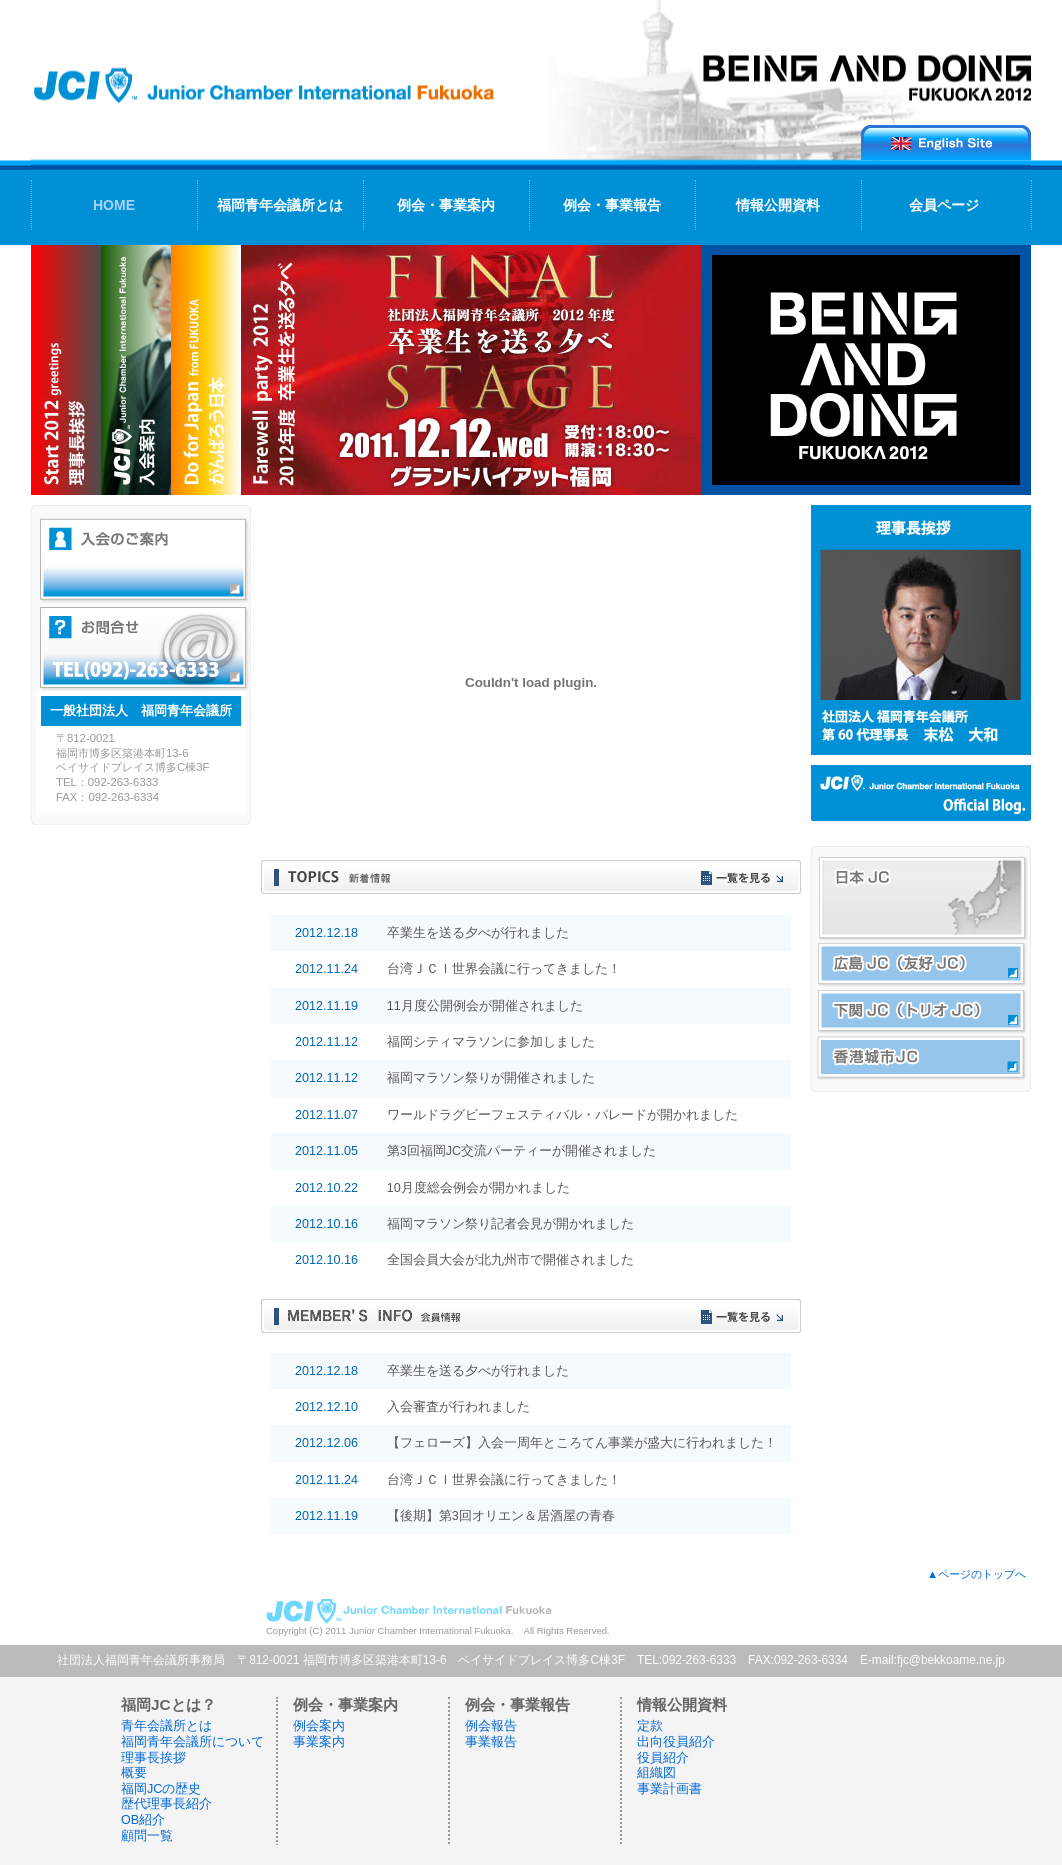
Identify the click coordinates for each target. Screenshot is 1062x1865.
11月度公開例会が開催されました (485, 1006)
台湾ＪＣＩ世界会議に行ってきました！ (504, 969)
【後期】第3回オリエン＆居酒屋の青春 (501, 1516)
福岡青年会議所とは (280, 205)
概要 (134, 1773)
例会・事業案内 (446, 205)
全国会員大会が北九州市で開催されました (510, 1260)
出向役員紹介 (676, 1742)
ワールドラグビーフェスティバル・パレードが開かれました (562, 1115)
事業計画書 (669, 1789)
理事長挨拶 (153, 1758)
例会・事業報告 (612, 205)
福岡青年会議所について (192, 1742)
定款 (650, 1726)
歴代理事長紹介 (166, 1804)
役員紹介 (663, 1758)
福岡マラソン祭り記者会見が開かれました (510, 1224)
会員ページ (944, 205)
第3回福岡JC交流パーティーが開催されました (521, 1151)
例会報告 (491, 1726)
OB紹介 (143, 1820)
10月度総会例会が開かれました (478, 1188)
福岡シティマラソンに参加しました (491, 1042)
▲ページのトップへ (976, 1574)
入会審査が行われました (458, 1407)
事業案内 (319, 1742)
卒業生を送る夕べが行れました (478, 933)
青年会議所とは (166, 1726)
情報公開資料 (778, 205)
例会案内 (319, 1726)
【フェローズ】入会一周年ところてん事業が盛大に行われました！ (582, 1443)
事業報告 (491, 1742)
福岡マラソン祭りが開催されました (491, 1078)
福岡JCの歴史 (161, 1789)
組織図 (656, 1773)
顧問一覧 (147, 1836)
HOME (114, 205)
